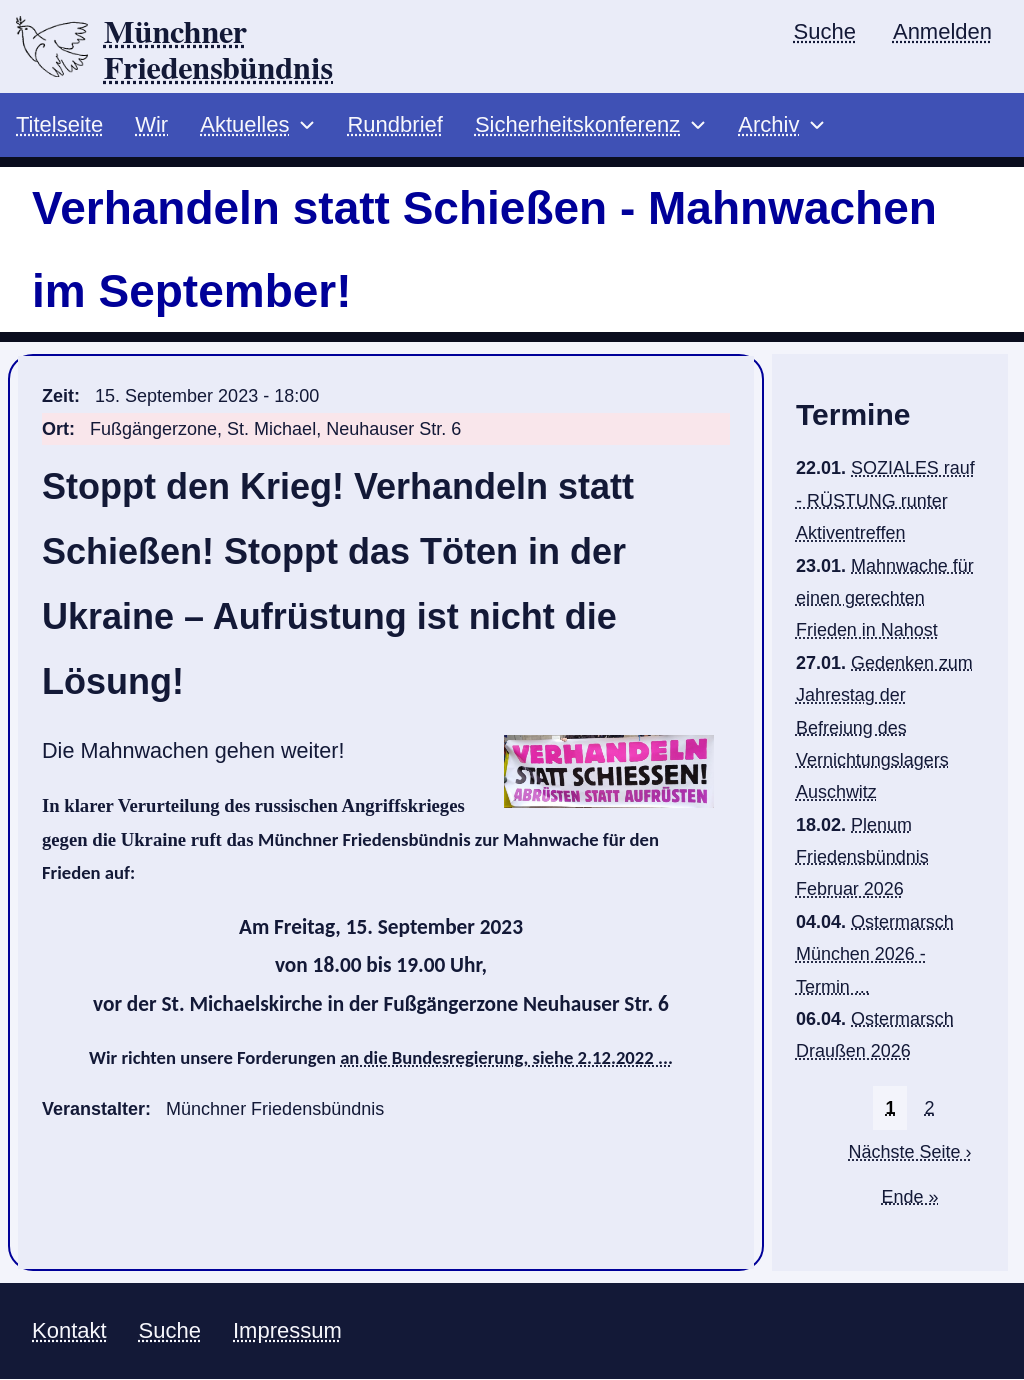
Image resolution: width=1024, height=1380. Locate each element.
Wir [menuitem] (151, 125)
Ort (55, 429)
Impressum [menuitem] (287, 1331)
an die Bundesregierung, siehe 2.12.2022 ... (506, 1058)
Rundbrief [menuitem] (394, 125)
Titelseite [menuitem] (59, 125)
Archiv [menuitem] (768, 125)
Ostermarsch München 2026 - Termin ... (875, 955)
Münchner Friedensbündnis (219, 51)
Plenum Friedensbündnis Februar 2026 (862, 857)
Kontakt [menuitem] (69, 1331)
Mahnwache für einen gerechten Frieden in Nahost (885, 598)
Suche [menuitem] (825, 31)
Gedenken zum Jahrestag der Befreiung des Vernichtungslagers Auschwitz (884, 728)
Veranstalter (93, 1110)
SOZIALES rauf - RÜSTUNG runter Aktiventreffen (885, 501)
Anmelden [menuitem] (942, 31)
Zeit (58, 397)
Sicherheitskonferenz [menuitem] (577, 125)
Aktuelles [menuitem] (244, 125)
